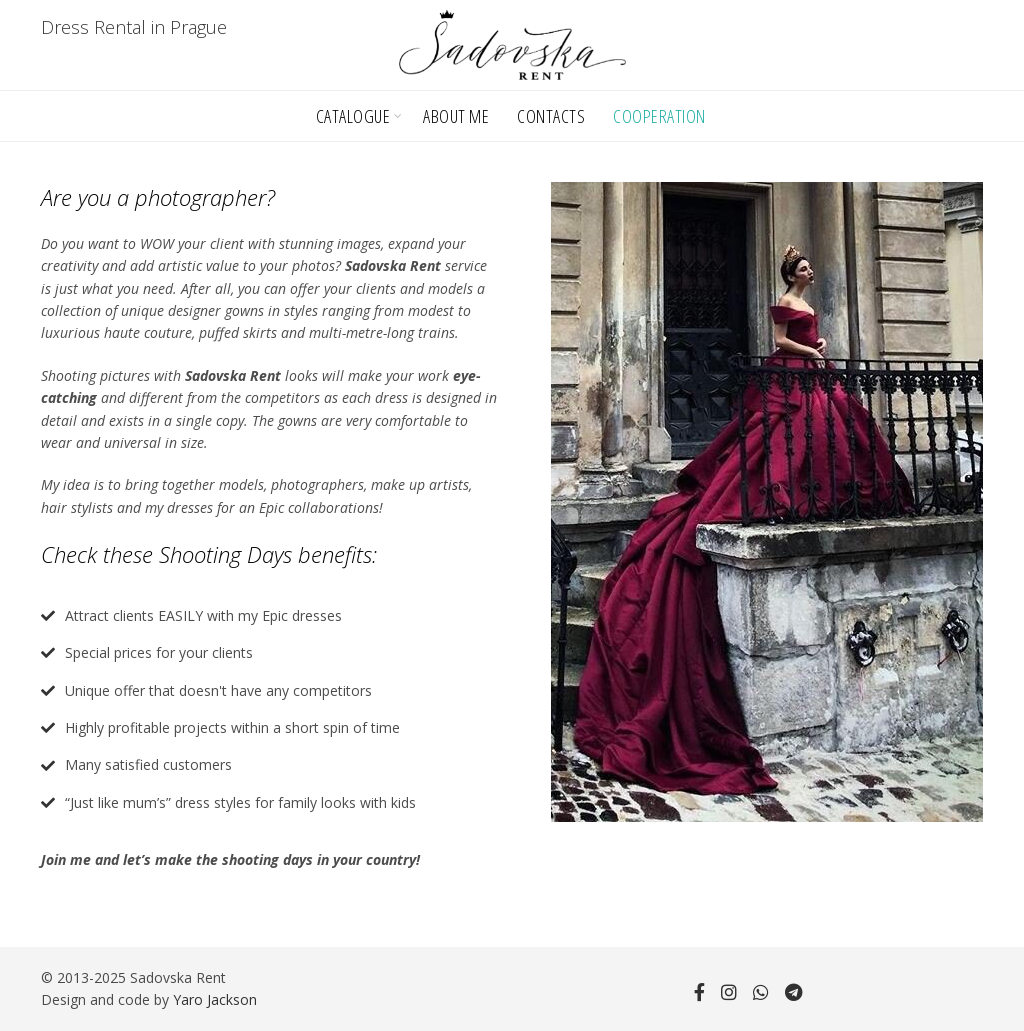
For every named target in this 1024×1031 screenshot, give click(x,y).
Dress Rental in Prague (134, 27)
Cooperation (659, 116)
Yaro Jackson (215, 999)
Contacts (551, 116)
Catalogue (353, 116)
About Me (456, 116)
